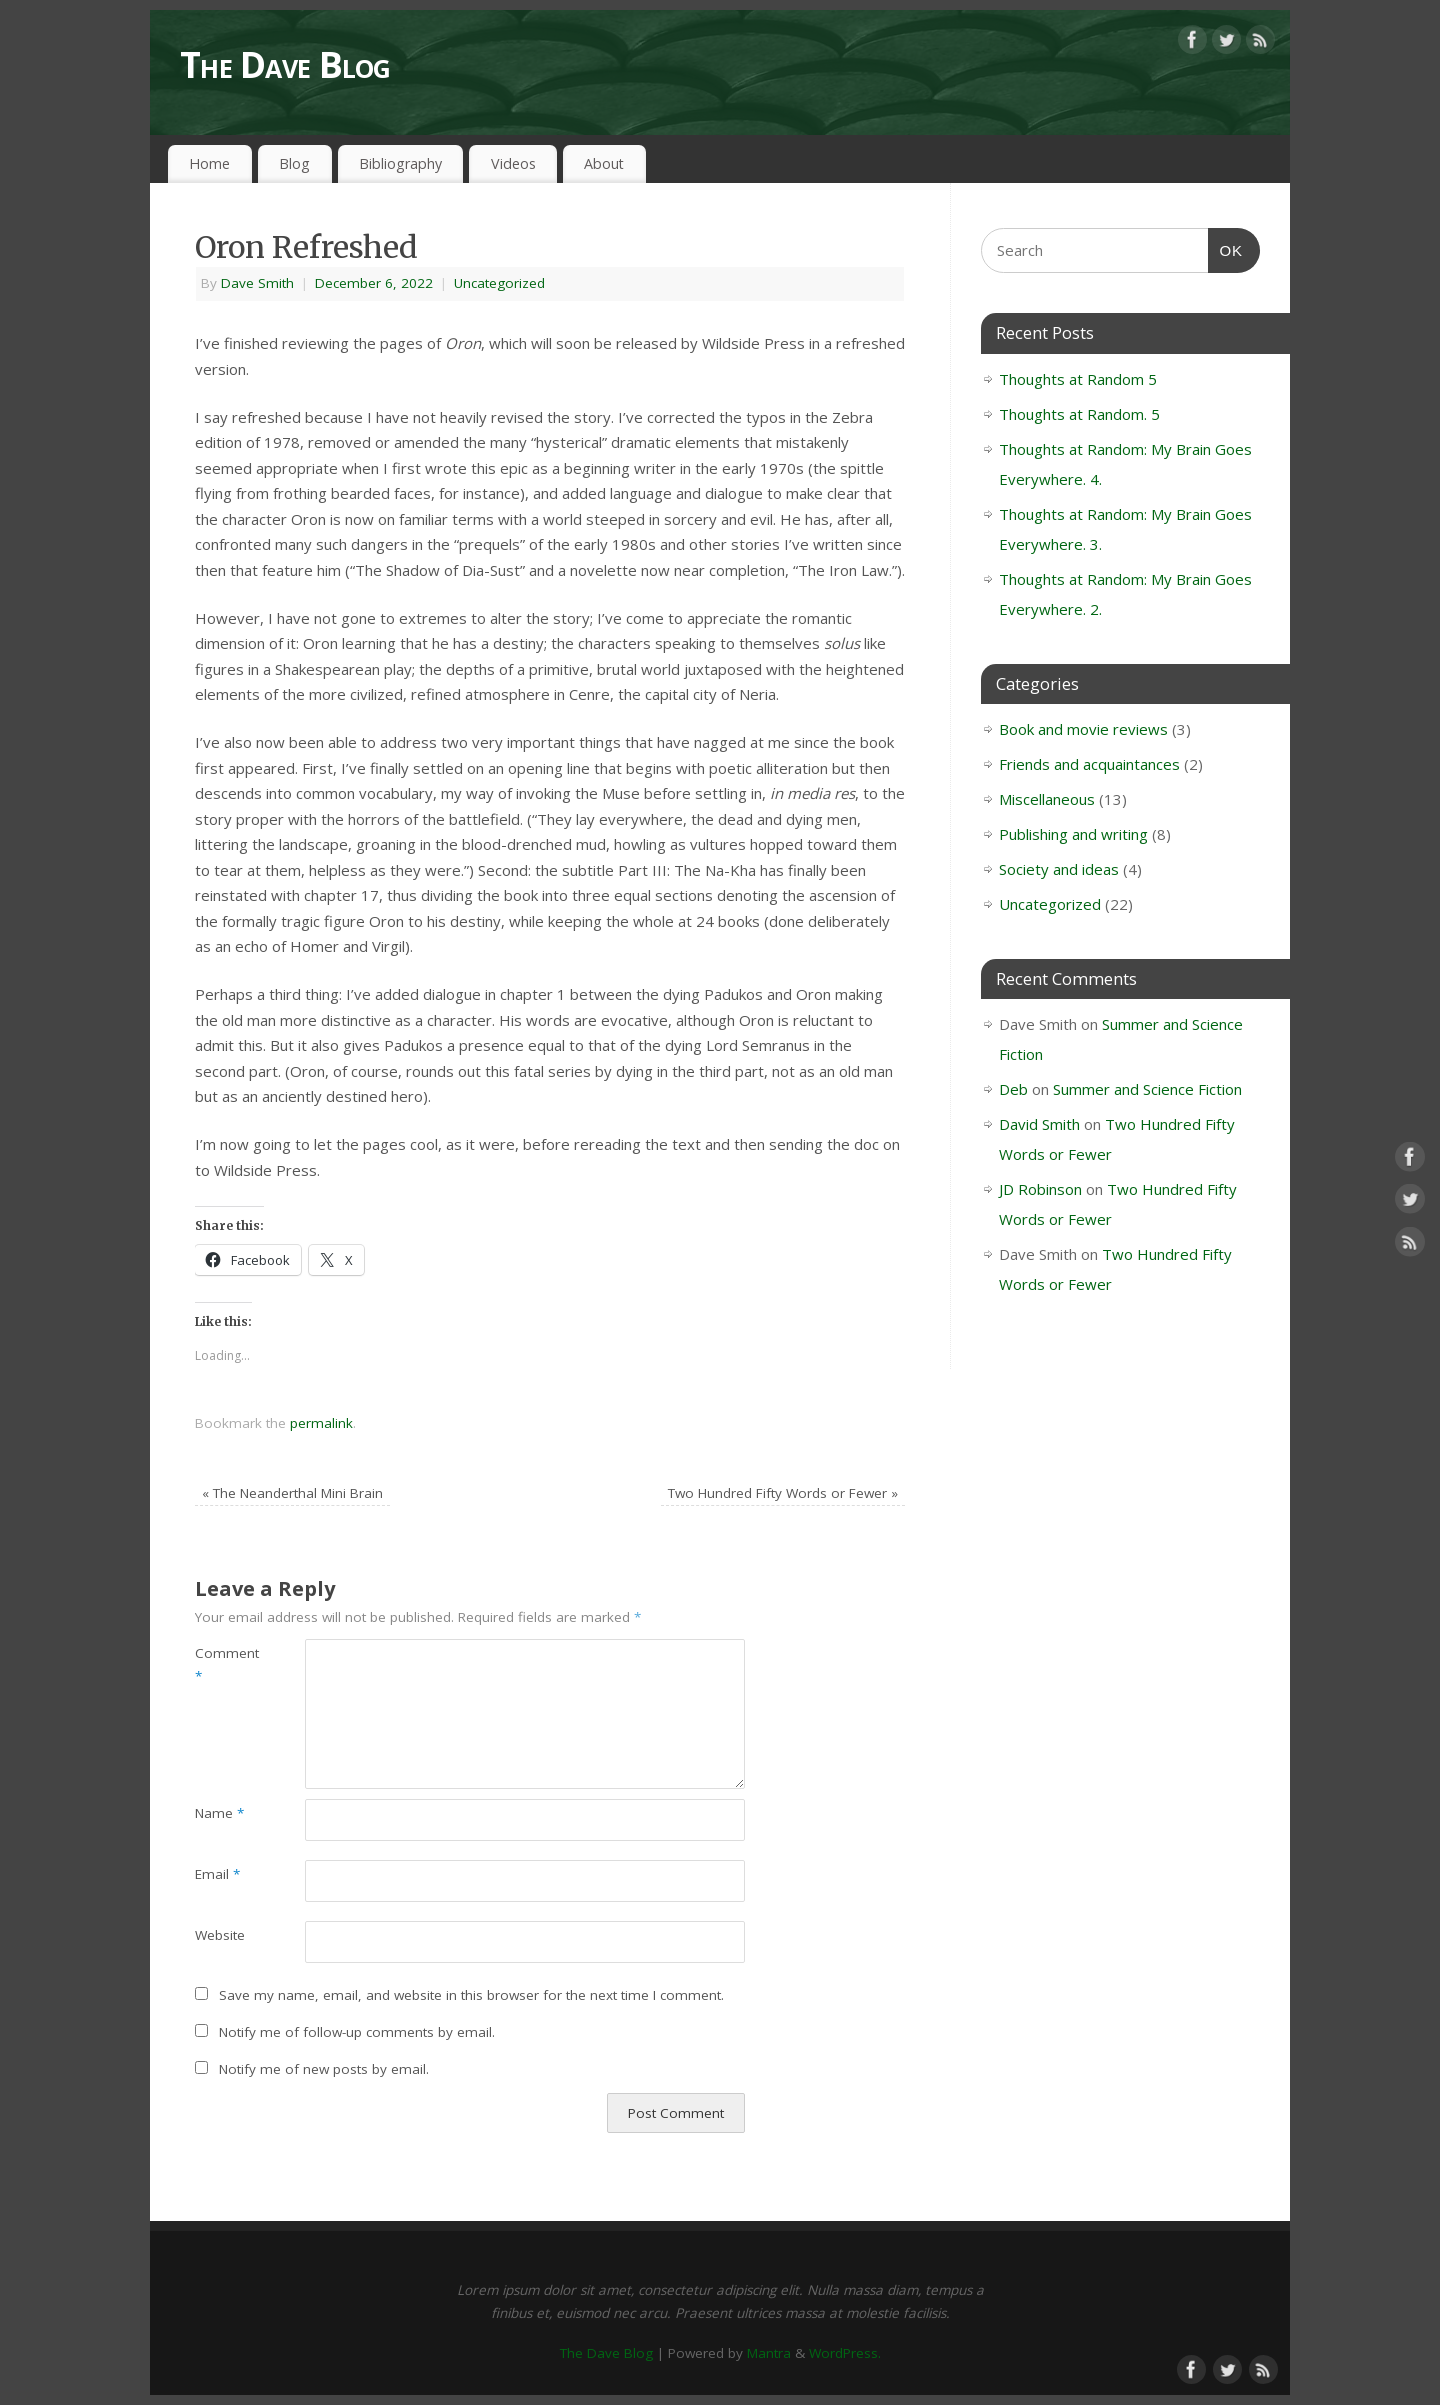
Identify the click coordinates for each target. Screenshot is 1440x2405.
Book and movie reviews (1083, 729)
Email (217, 1874)
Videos (513, 163)
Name (219, 1813)
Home (209, 163)
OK (1226, 248)
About (604, 163)
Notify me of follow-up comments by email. (357, 2032)
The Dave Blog (285, 64)
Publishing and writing (1073, 834)
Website (220, 1935)
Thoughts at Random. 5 (1079, 414)
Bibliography (400, 163)
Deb (1013, 1089)
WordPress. (845, 2353)
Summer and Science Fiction (1147, 1089)
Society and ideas (1059, 869)
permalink (321, 1423)
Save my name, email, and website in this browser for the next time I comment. (471, 1995)
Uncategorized (499, 283)
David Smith (1039, 1124)
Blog (294, 163)
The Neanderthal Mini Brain (292, 1493)
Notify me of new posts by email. (324, 2069)
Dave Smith (257, 283)
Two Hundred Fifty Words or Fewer (783, 1493)
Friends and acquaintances (1089, 764)
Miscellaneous (1047, 799)
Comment (222, 1664)
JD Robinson (1040, 1189)
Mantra (769, 2353)
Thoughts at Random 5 (1078, 379)
